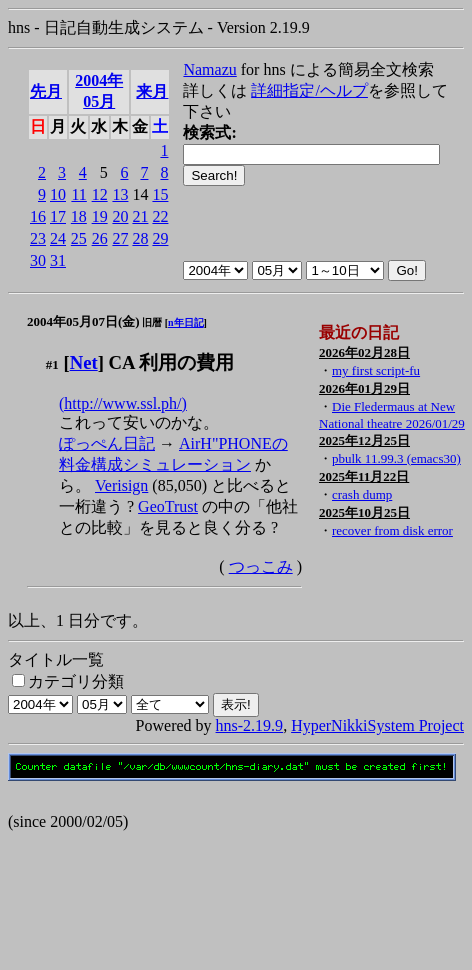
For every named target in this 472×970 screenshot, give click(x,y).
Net (84, 362)
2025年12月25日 (364, 440)
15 (160, 194)
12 (100, 194)
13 (120, 194)
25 (79, 238)
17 (58, 216)
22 (160, 216)
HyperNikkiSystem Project (377, 725)
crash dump (362, 494)
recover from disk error (392, 530)
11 (78, 194)
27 (120, 238)
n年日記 (186, 322)
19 (100, 216)
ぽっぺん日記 (107, 443)
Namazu (209, 69)
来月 (152, 91)
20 (120, 216)
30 (38, 260)
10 (58, 194)
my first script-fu (376, 370)
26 (100, 238)
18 (79, 216)
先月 (46, 91)
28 (140, 238)
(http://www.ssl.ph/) (123, 403)
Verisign (121, 485)
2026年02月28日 (364, 352)
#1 (52, 364)
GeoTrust (168, 506)
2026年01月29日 (364, 388)
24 (58, 238)
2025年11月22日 (364, 476)
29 (160, 238)
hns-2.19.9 (250, 725)
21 (140, 216)
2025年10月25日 (364, 512)
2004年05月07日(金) (83, 321)
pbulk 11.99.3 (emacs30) (396, 458)
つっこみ (261, 566)
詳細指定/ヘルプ (309, 90)
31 (58, 260)
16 (38, 216)
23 (38, 238)
